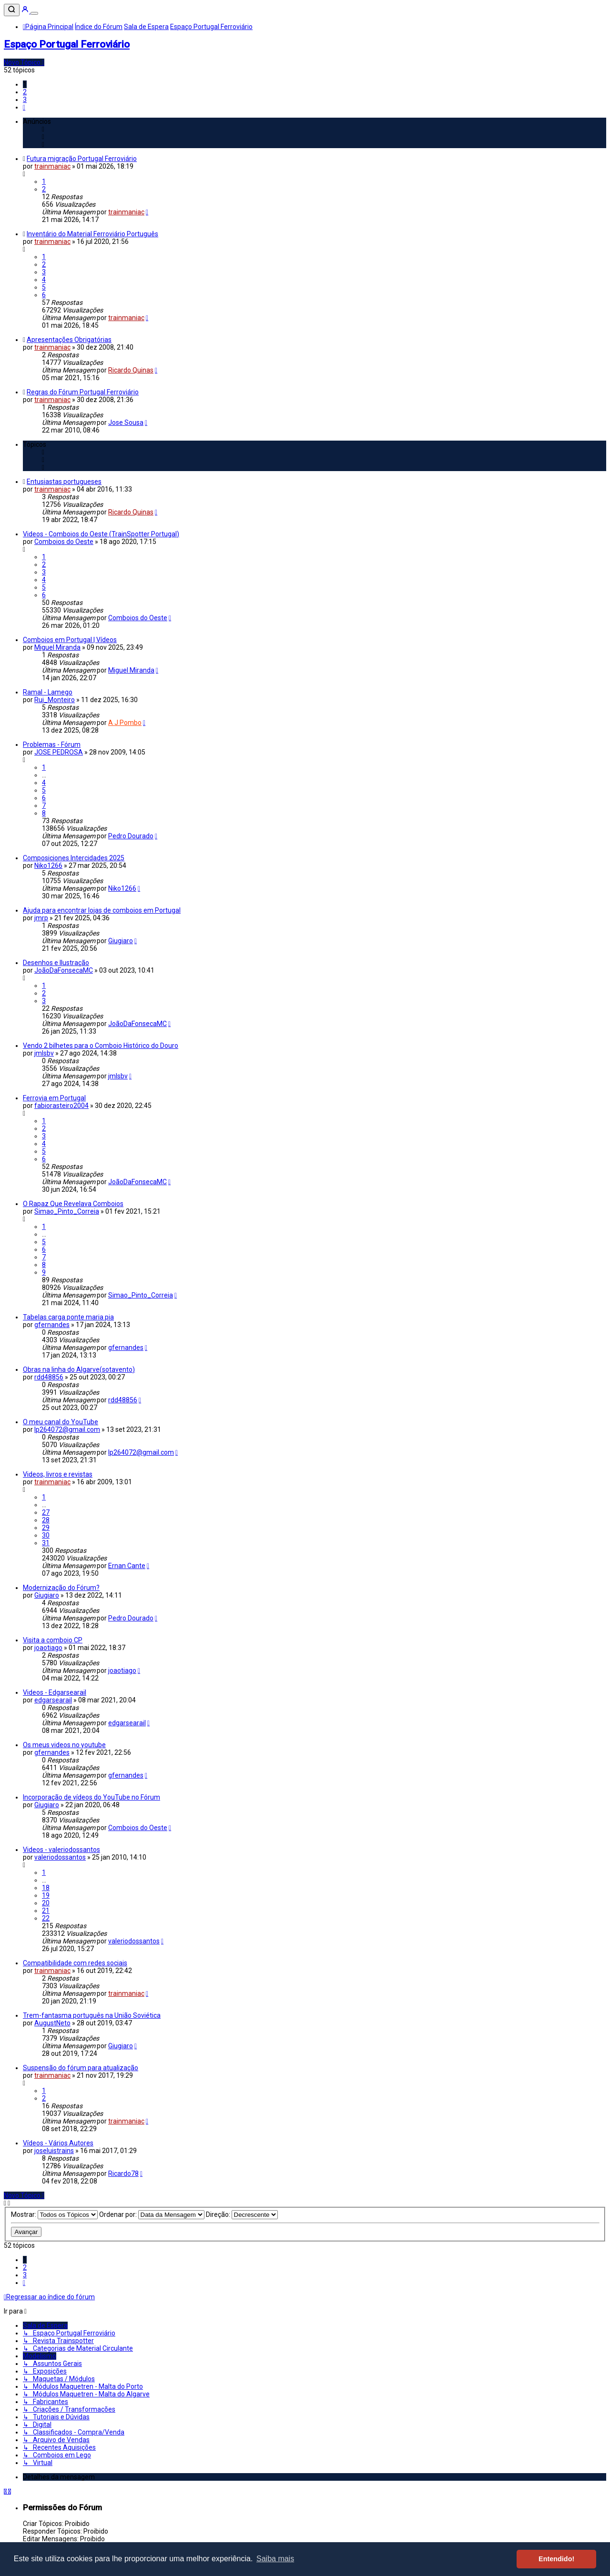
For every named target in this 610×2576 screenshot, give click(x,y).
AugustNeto (52, 2023)
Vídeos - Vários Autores (58, 2143)
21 (46, 1910)
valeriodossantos (60, 1857)
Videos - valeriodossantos (61, 1849)
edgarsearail (53, 1700)
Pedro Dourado (130, 836)
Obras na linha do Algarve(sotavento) (79, 1369)
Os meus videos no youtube (64, 1745)
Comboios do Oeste (63, 541)
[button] (24, 107)
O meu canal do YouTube (60, 1422)
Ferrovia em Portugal (54, 1098)
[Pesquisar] (12, 10)
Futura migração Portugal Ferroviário (82, 158)
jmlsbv (44, 1053)
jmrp (41, 918)
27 (46, 1512)
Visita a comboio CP (52, 1640)
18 (46, 1888)
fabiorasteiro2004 (61, 1105)
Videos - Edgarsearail (54, 1692)
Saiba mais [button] (275, 2559)
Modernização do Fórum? (61, 1587)
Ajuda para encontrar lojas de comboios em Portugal (102, 910)
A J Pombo (125, 722)
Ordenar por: (151, 2214)
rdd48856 (48, 1377)
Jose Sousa (125, 422)
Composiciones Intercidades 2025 (73, 858)
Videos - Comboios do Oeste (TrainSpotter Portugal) (101, 534)
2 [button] (25, 92)
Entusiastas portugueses (64, 481)
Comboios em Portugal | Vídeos (70, 640)
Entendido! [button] (556, 2559)
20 (46, 1903)
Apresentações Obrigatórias (69, 339)
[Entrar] (25, 11)
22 (46, 1918)
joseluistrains (54, 2150)
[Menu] (34, 13)
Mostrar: (54, 2214)
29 (46, 1527)
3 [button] (25, 99)
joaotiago (48, 1647)
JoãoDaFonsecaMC (63, 970)
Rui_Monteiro (54, 700)
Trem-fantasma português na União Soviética (92, 2015)
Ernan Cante (126, 1566)
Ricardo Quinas (130, 370)
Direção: (242, 2214)
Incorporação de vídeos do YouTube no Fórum (91, 1797)
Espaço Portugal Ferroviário (67, 44)
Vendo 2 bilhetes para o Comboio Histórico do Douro (100, 1045)
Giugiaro (120, 941)
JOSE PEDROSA (58, 752)
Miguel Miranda (57, 647)
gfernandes (52, 1324)
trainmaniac (52, 166)
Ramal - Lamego (47, 692)
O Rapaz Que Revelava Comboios (73, 1204)
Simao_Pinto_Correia (66, 1211)
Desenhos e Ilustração (56, 962)
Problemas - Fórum (52, 744)
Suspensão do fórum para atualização (80, 2068)
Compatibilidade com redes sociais (75, 1963)
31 (46, 1543)
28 (46, 1520)
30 (46, 1535)
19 (46, 1895)
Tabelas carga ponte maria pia (68, 1317)
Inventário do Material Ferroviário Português (92, 234)
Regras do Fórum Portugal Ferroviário (83, 392)
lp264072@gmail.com (67, 1429)
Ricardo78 (123, 2173)
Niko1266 (48, 865)
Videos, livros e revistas (57, 1474)
